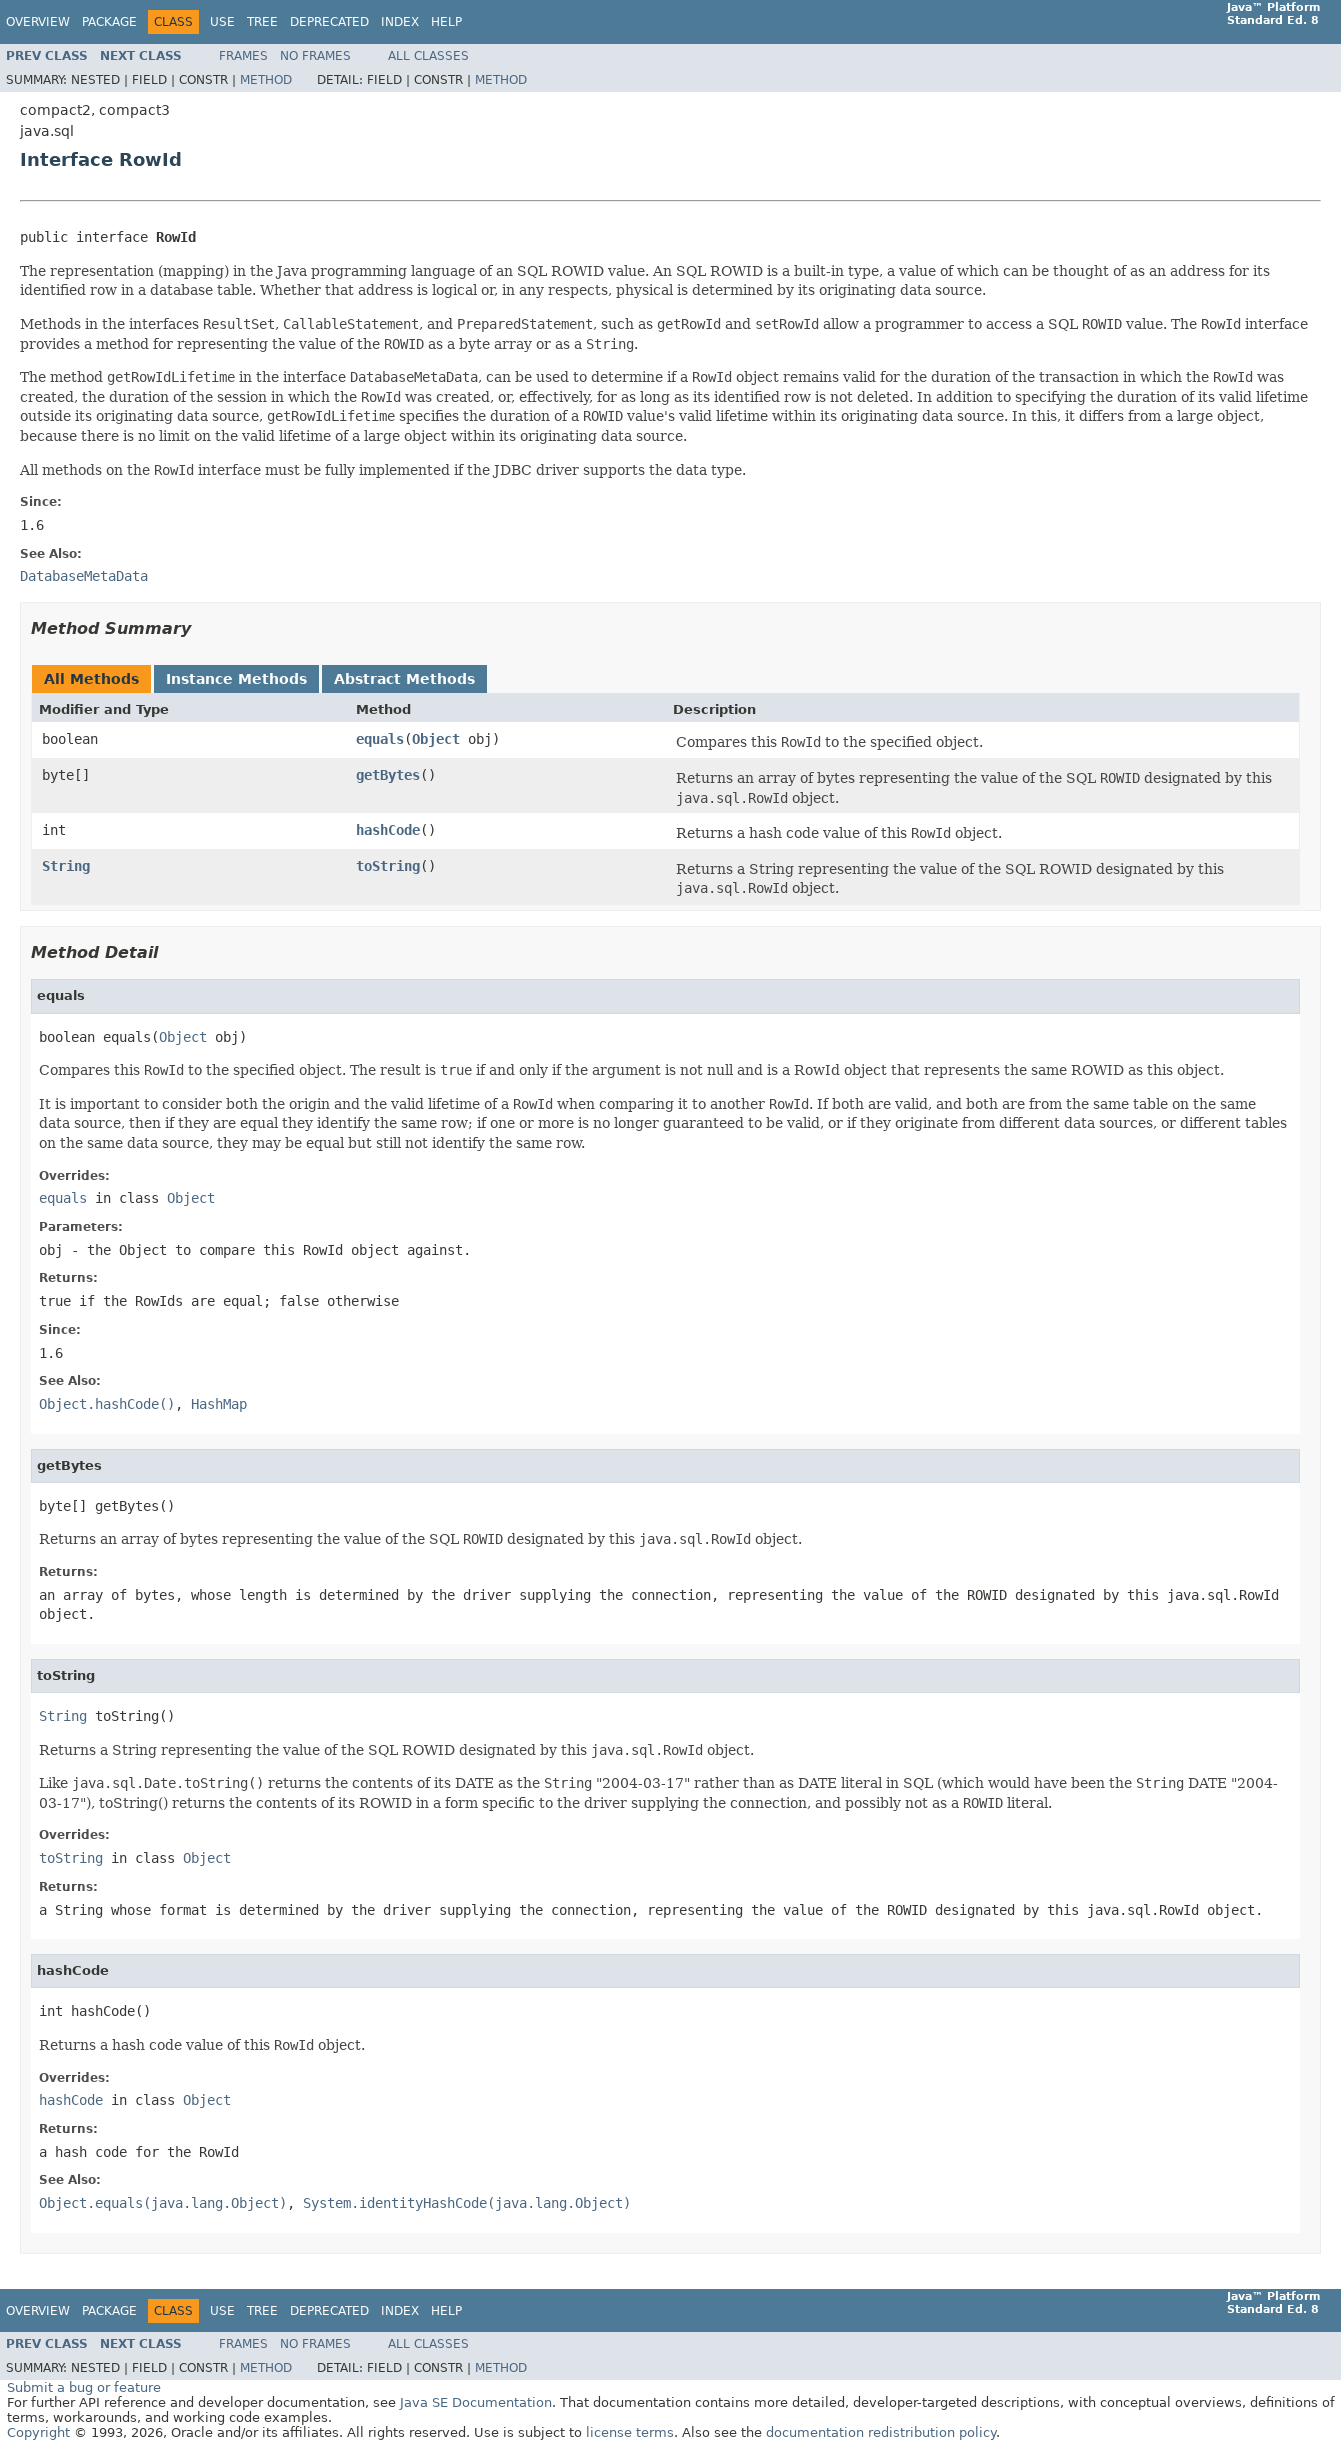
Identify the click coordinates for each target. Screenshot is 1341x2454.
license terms (630, 2432)
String (66, 866)
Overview (38, 22)
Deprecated (329, 22)
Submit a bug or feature (84, 2387)
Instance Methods (236, 679)
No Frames (315, 56)
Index (400, 22)
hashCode (388, 830)
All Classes (428, 56)
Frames (243, 56)
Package (109, 22)
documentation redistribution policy (881, 2432)
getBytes (388, 775)
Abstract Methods (404, 679)
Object (436, 739)
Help (446, 22)
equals (380, 739)
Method (266, 80)
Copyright (38, 2432)
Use (222, 22)
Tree (262, 22)
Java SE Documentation (476, 2402)
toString (388, 866)
